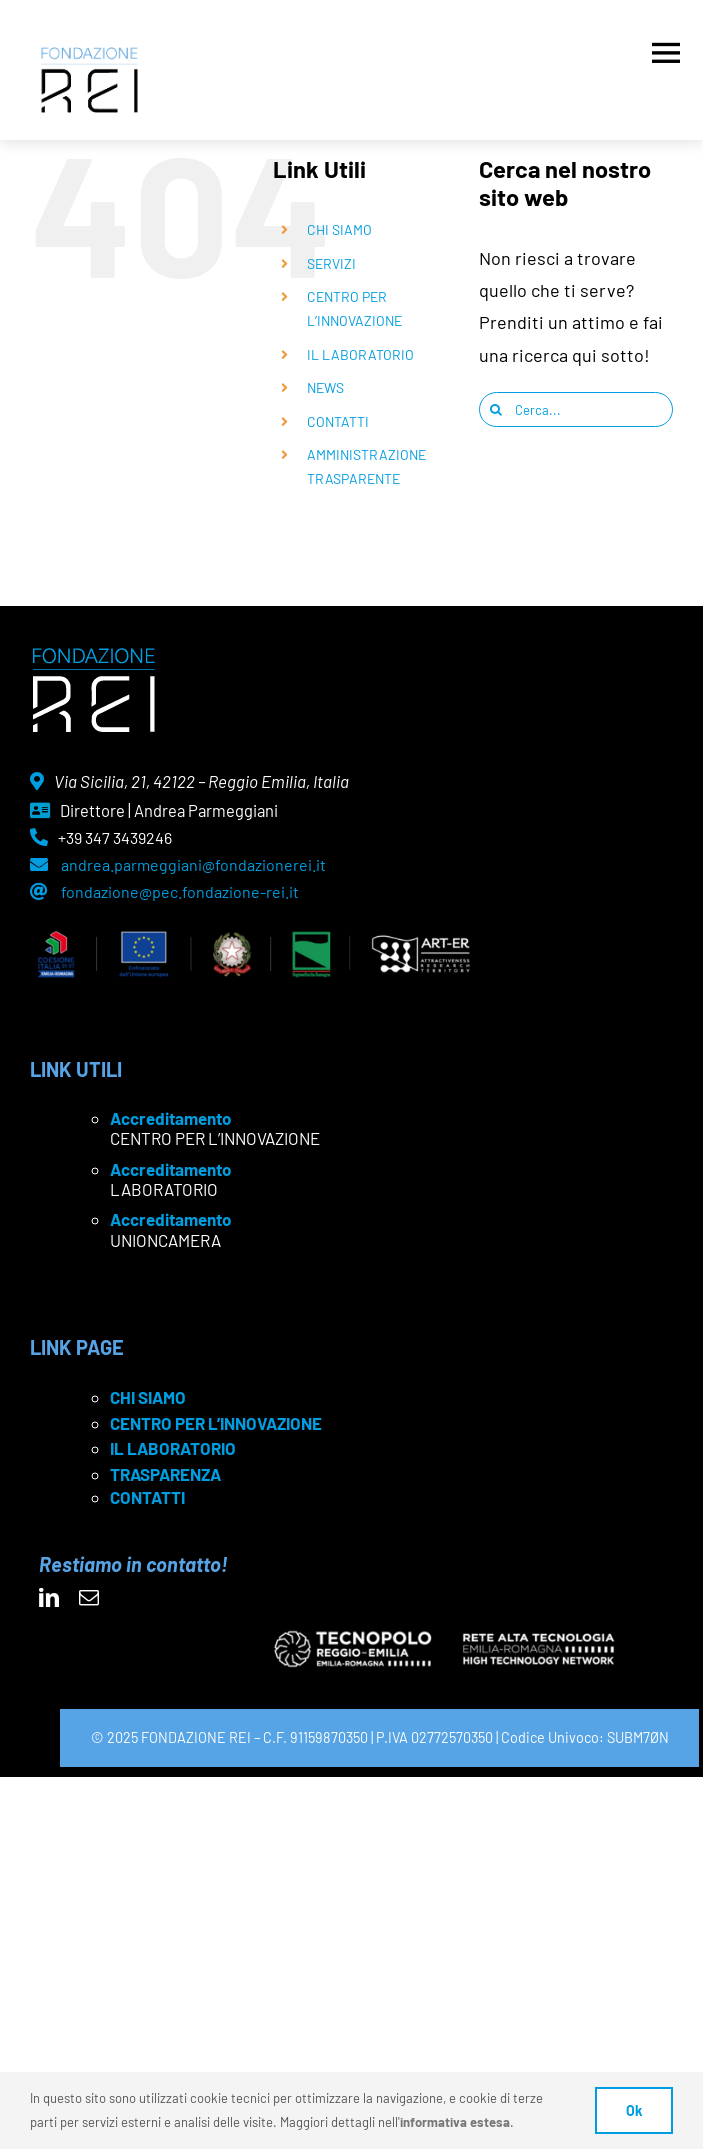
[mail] (89, 1598)
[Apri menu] (666, 48)
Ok (634, 2110)
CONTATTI (338, 421)
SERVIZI (331, 263)
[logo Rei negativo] (93, 655)
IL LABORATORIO (360, 354)
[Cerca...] (576, 409)
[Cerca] (496, 409)
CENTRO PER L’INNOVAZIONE (216, 1423)
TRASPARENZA (165, 1474)
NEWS (325, 387)
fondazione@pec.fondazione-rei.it (180, 891)
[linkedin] (49, 1598)
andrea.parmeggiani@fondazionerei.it (193, 864)
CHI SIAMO (339, 229)
